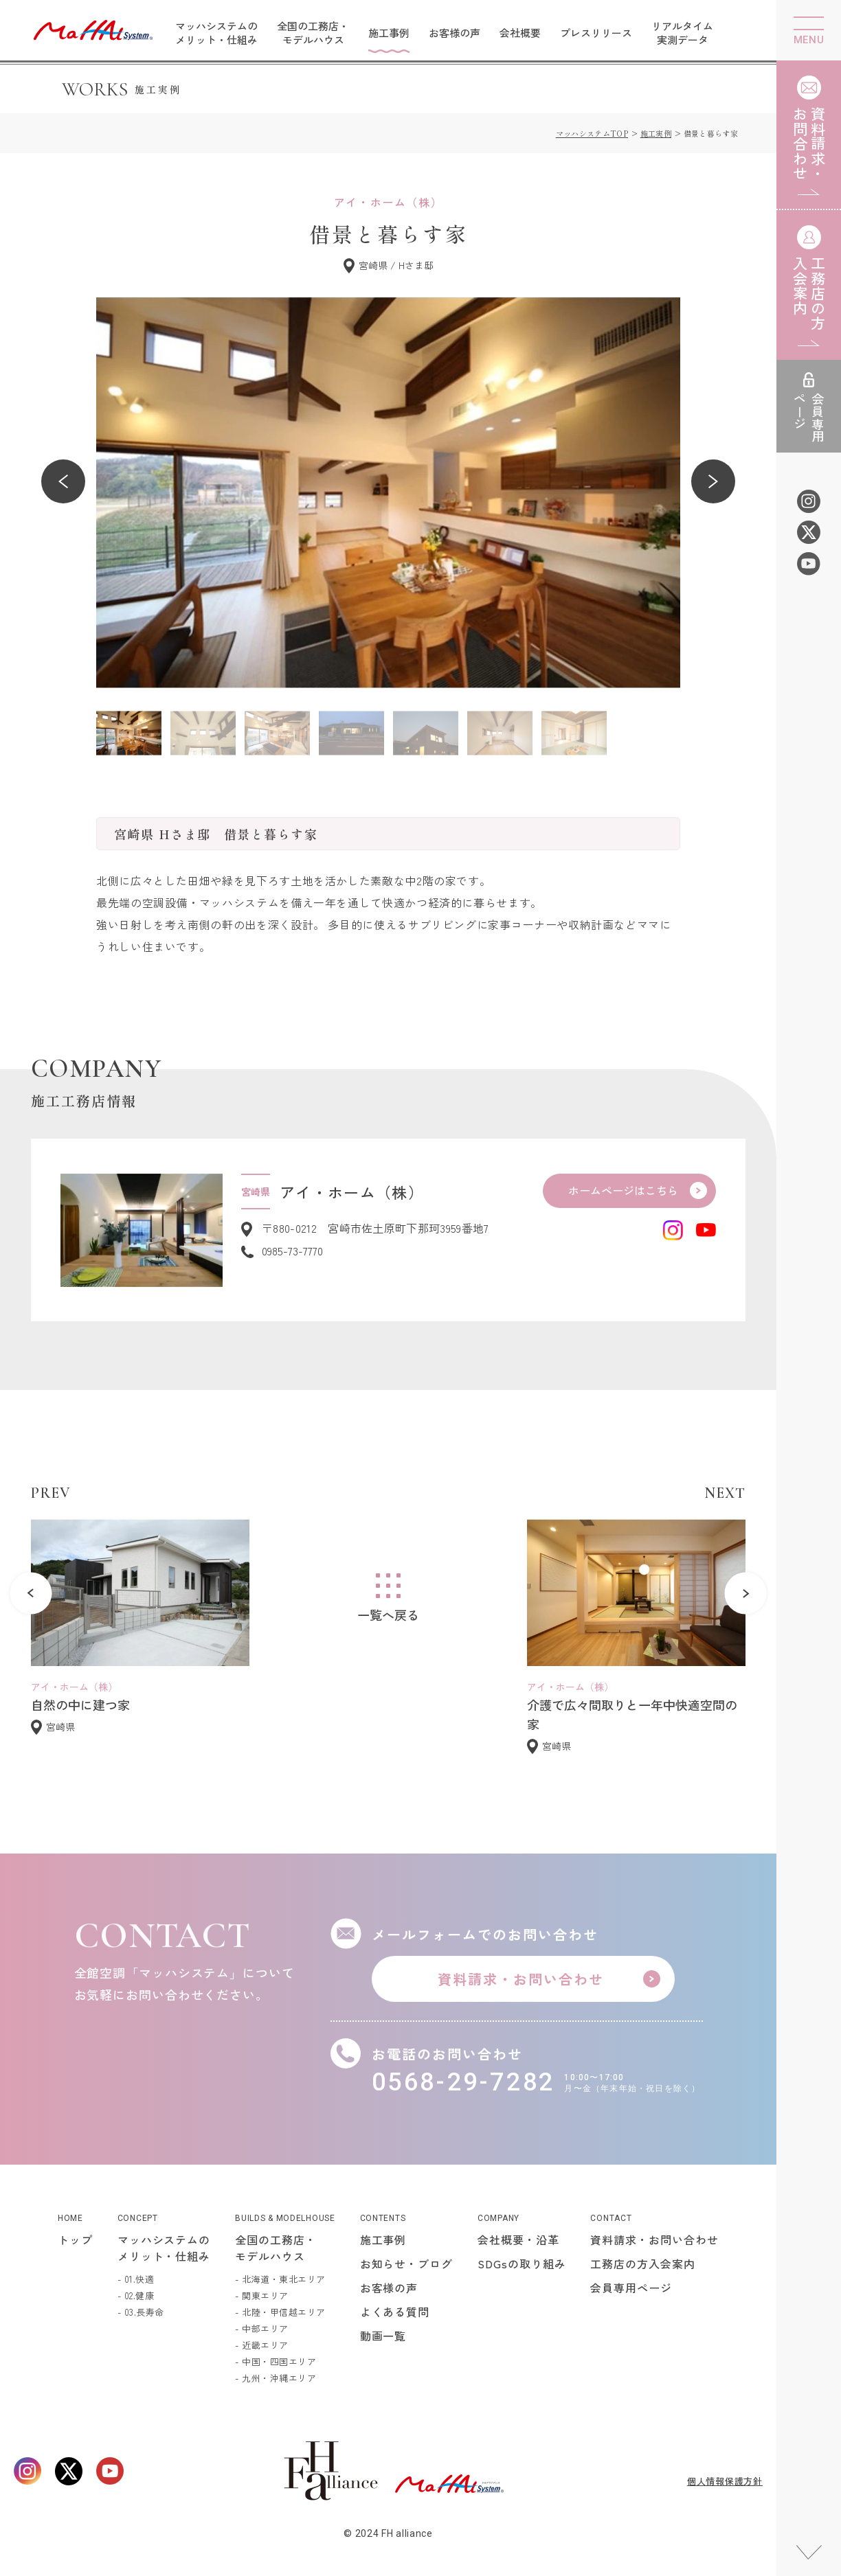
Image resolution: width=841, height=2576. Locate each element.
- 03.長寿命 (140, 2311)
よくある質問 (395, 2311)
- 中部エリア (262, 2328)
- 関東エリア (262, 2295)
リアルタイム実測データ (682, 33)
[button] (63, 481)
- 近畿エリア (262, 2344)
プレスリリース (596, 32)
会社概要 (520, 32)
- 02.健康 (136, 2295)
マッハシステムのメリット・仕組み (216, 33)
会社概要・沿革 (518, 2239)
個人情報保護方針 (725, 2480)
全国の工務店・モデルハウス (313, 33)
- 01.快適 (136, 2279)
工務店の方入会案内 (642, 2263)
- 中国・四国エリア (275, 2361)
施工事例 (389, 32)
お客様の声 (454, 32)
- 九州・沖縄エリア (275, 2377)
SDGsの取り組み (522, 2263)
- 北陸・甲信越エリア (280, 2311)
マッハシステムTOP (592, 133)
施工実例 (655, 133)
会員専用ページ (631, 2287)
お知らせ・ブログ (406, 2263)
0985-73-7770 (292, 1250)
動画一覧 (383, 2335)
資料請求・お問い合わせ (654, 2239)
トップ (75, 2239)
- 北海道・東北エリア (280, 2279)
